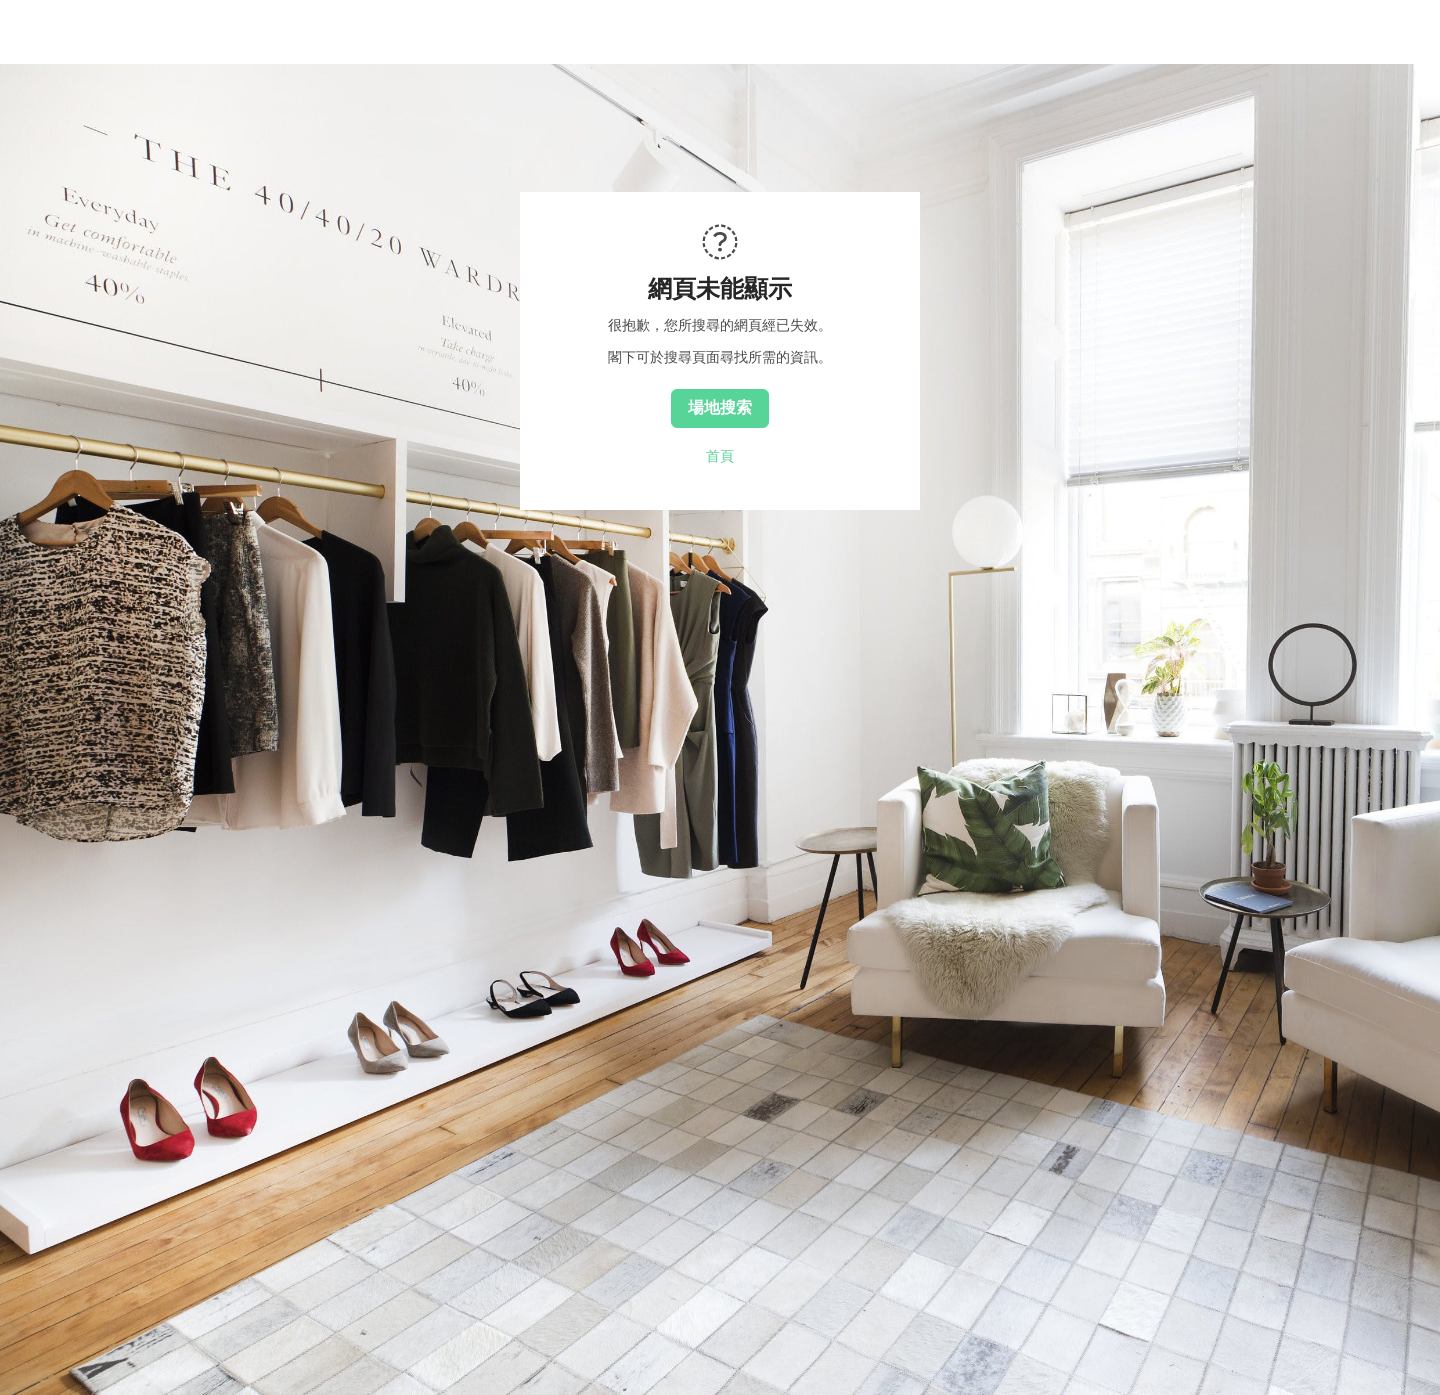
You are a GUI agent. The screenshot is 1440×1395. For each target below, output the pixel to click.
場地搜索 (720, 407)
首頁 (720, 456)
